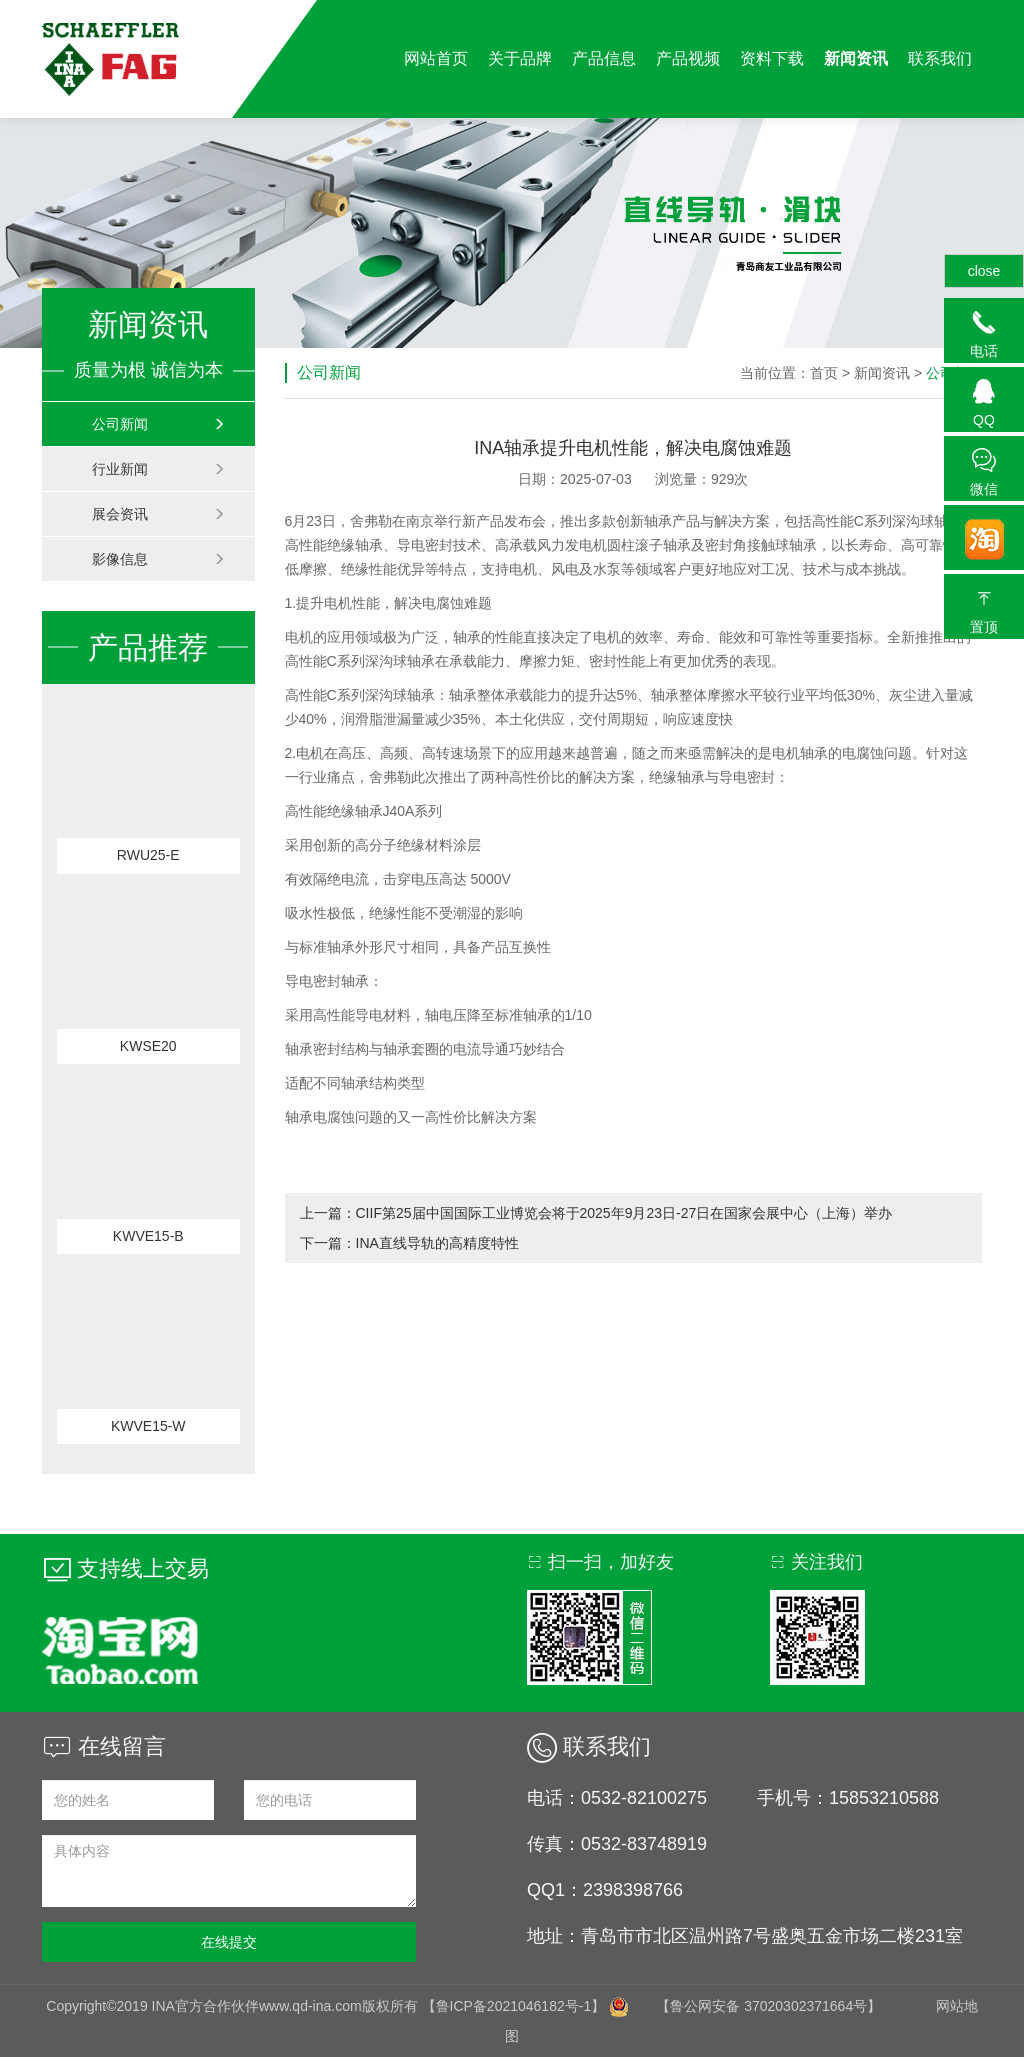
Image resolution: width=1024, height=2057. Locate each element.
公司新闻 (158, 424)
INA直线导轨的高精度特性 (437, 1243)
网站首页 (436, 58)
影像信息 (158, 559)
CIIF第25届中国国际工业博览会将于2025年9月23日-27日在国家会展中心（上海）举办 (624, 1213)
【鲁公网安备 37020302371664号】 (768, 2006)
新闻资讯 (856, 58)
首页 (824, 373)
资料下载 (772, 58)
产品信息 (604, 58)
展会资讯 (158, 514)
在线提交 (229, 1942)
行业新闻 (158, 469)
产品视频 (688, 58)
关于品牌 (520, 58)
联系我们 (940, 58)
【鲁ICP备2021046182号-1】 (514, 2006)
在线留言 (104, 1746)
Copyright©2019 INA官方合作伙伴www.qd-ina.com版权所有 (233, 2006)
